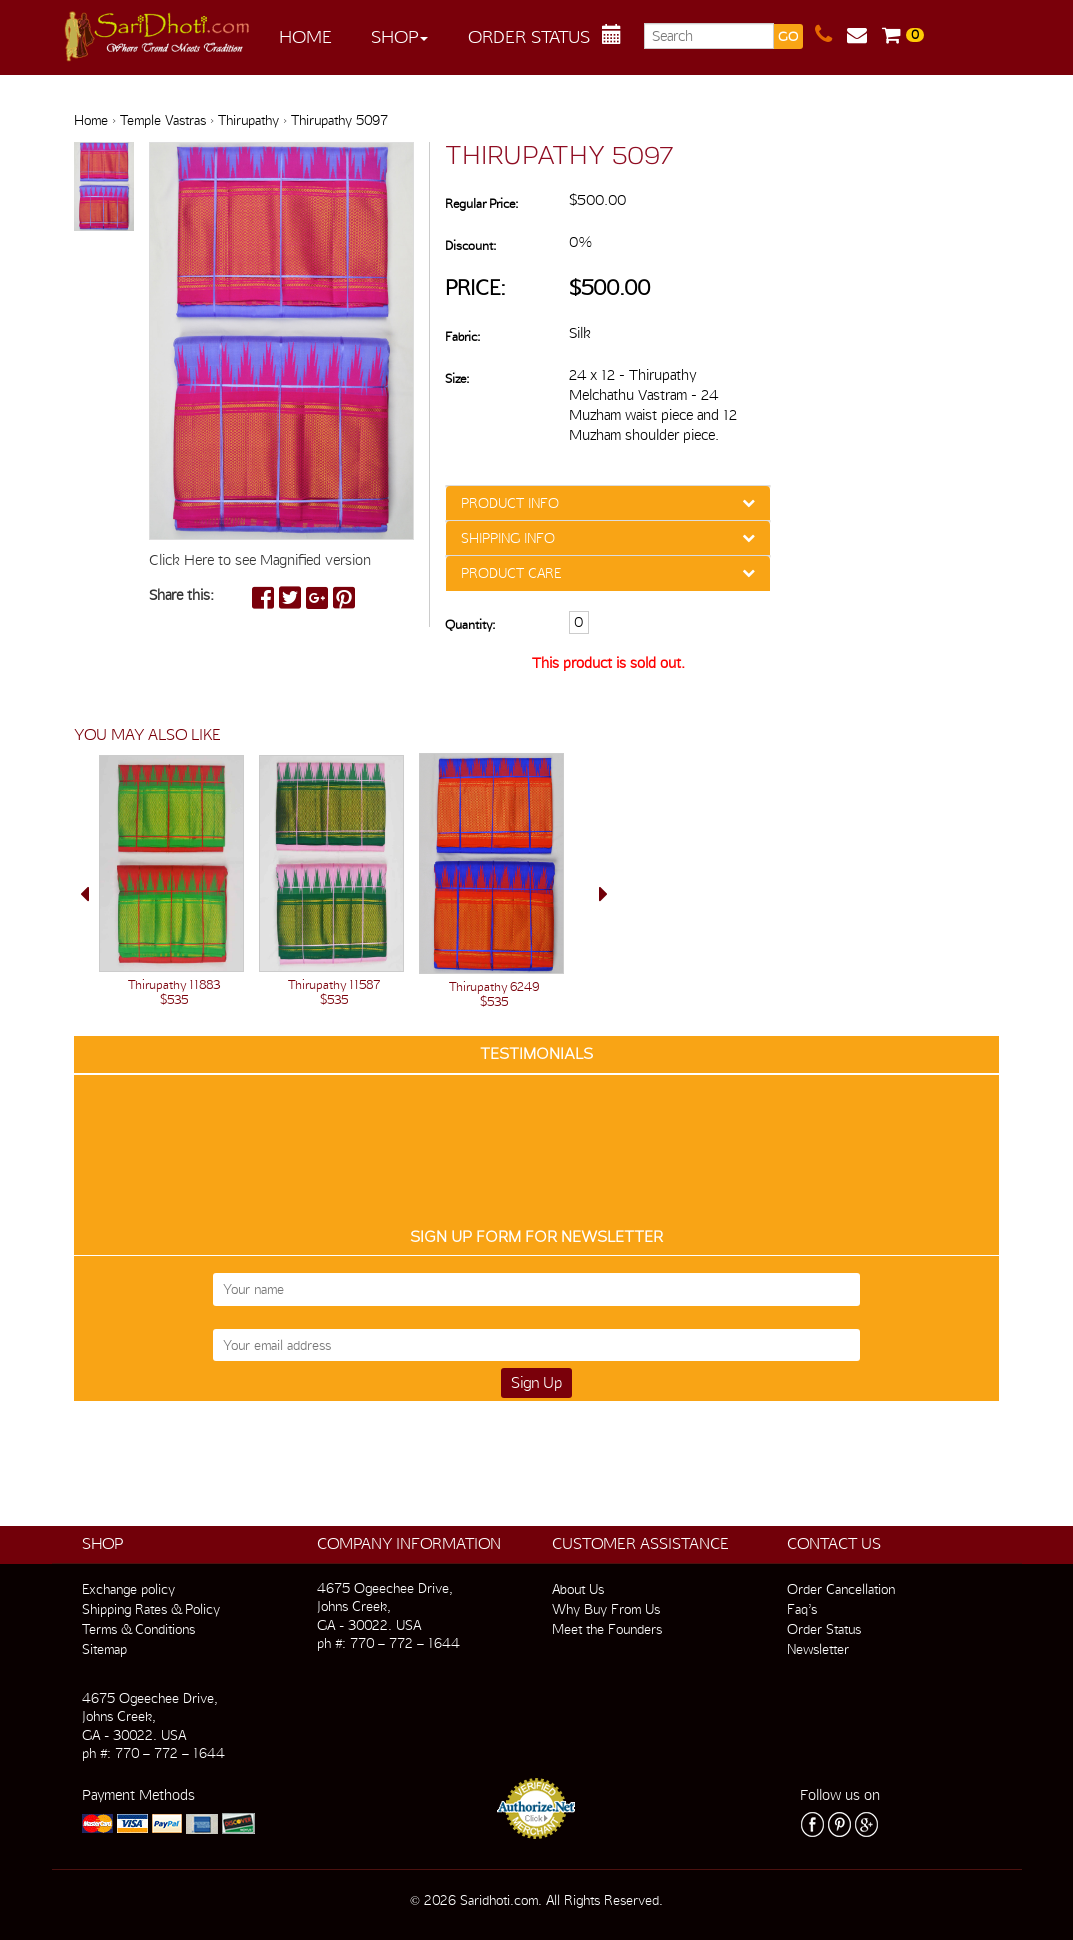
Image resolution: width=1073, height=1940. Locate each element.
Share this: (181, 595)
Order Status (529, 36)
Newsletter (818, 1649)
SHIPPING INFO (508, 538)
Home (305, 36)
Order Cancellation (841, 1589)
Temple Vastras (163, 120)
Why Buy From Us (606, 1609)
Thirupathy (248, 120)
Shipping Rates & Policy (151, 1609)
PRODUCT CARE (511, 573)
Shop (399, 36)
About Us (578, 1589)
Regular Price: (481, 203)
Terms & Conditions (138, 1629)
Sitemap (104, 1649)
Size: (457, 378)
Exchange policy (128, 1589)
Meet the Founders (607, 1629)
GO (788, 36)
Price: (475, 287)
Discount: (470, 245)
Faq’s (802, 1609)
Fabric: (462, 336)
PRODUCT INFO (510, 503)
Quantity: (470, 624)
